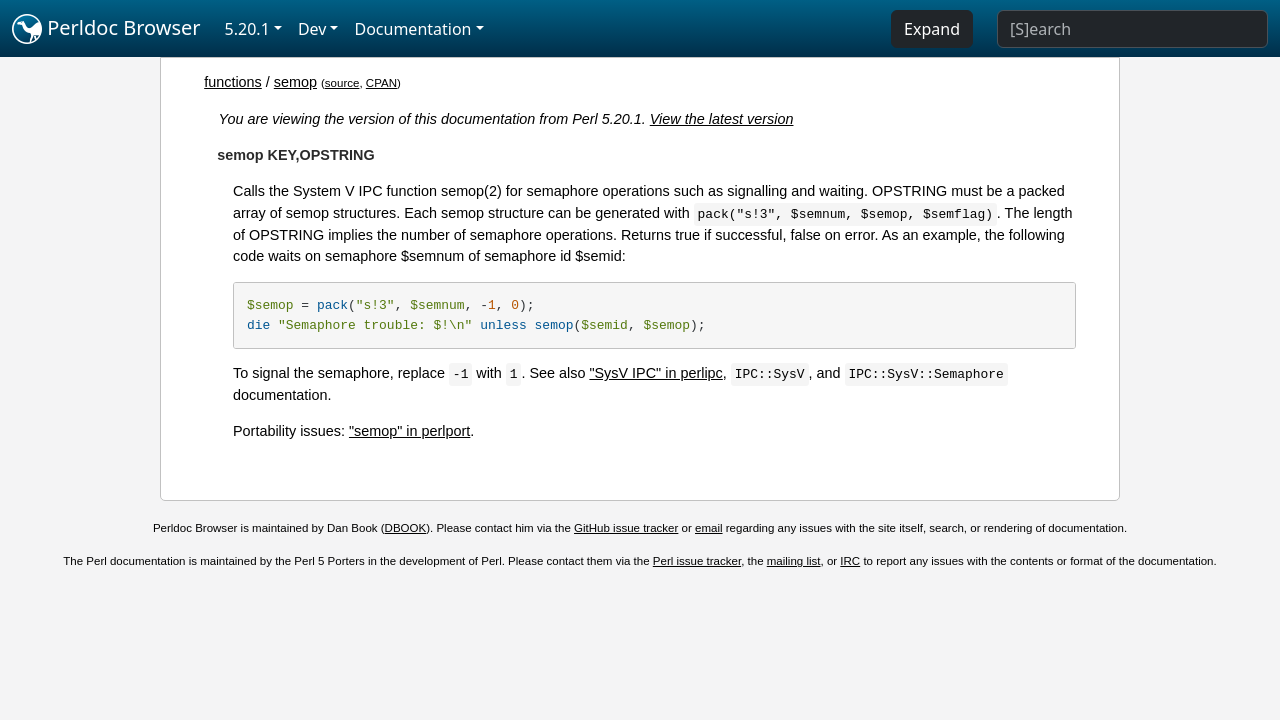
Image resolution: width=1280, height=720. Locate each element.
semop (295, 82)
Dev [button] (312, 29)
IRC (850, 561)
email (709, 528)
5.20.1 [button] (247, 29)
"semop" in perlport (409, 431)
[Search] (1132, 29)
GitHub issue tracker (626, 528)
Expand (932, 29)
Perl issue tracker (697, 561)
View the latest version (722, 119)
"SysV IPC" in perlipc (655, 373)
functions (233, 82)
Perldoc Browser (106, 29)
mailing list (794, 561)
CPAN (381, 83)
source (342, 83)
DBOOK (406, 528)
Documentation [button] (412, 29)
